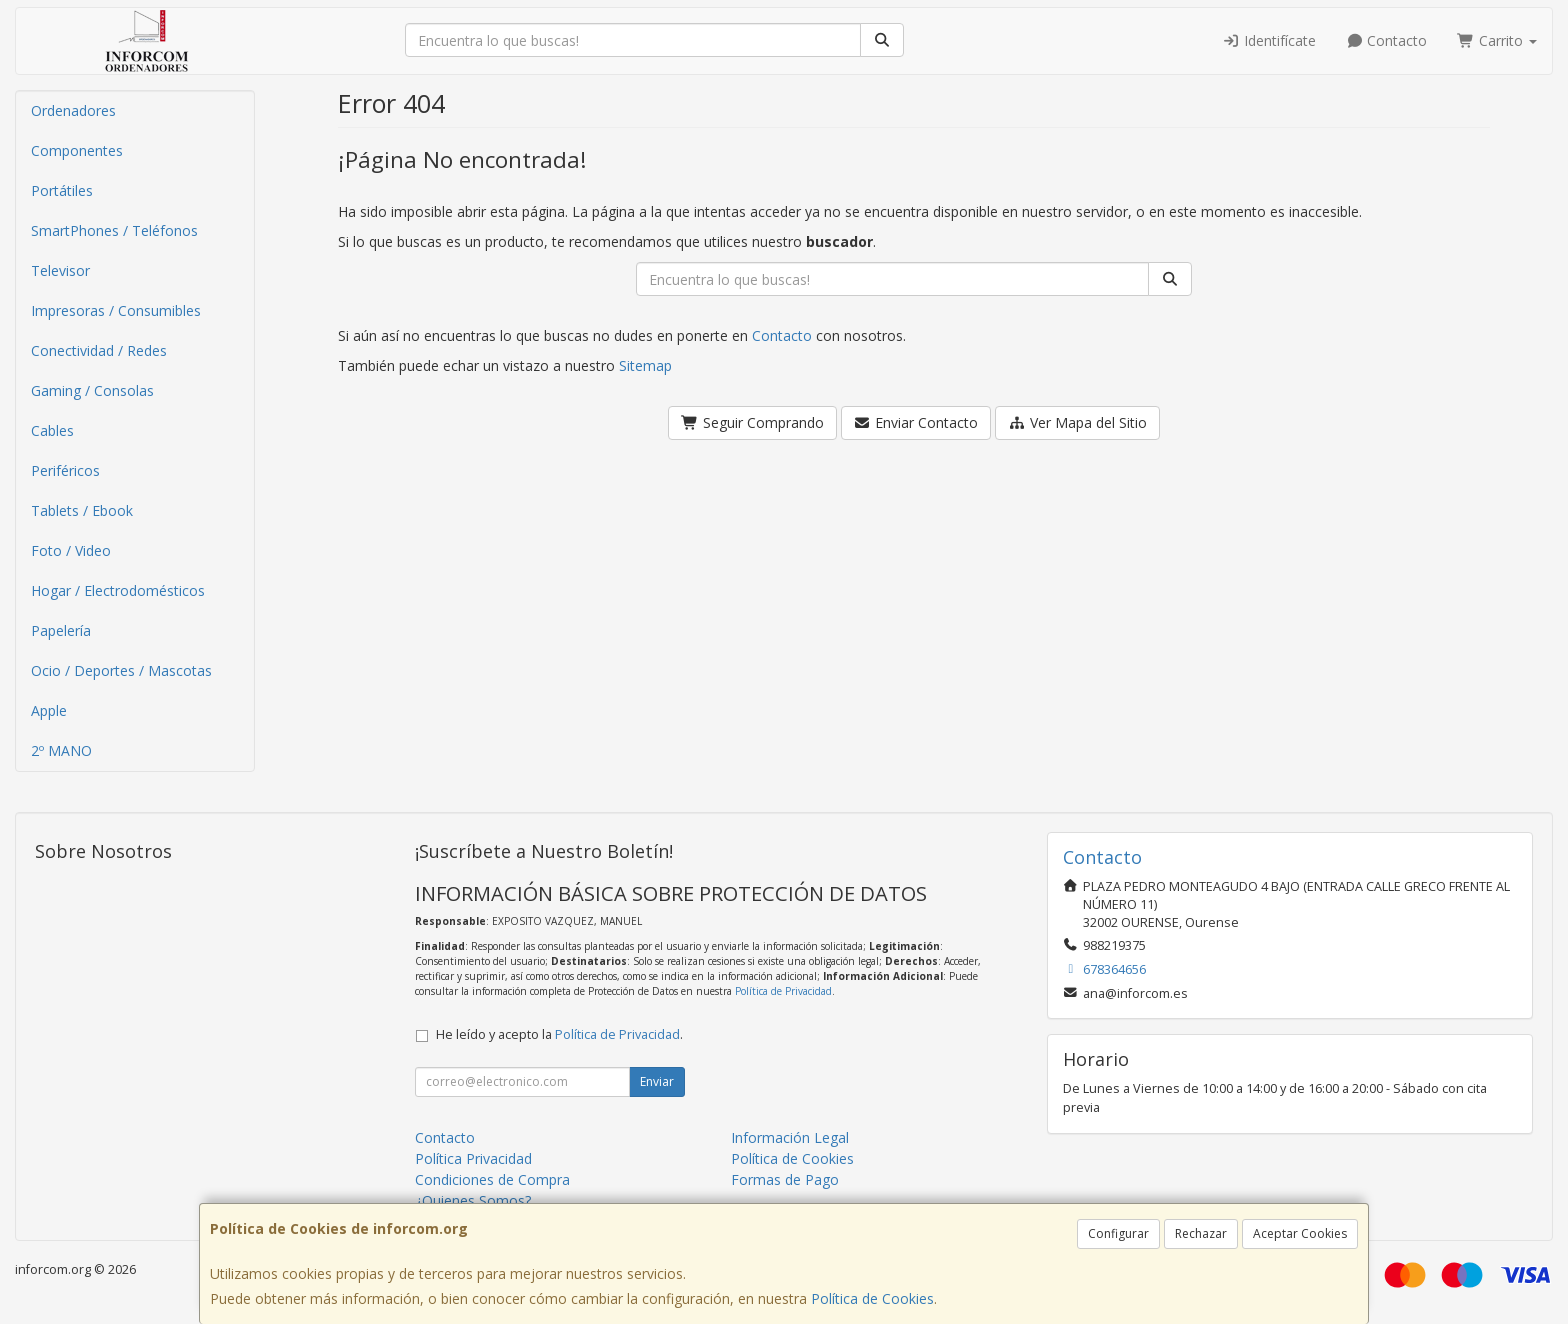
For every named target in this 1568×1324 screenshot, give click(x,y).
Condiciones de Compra (492, 1179)
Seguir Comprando (752, 422)
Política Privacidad (473, 1158)
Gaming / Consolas (92, 390)
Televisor (60, 270)
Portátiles (62, 190)
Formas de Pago (785, 1179)
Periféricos (65, 470)
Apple (49, 710)
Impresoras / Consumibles (116, 310)
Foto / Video (71, 550)
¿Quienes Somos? (473, 1200)
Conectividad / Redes (99, 350)
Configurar (1118, 1233)
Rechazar (1201, 1233)
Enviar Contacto (916, 422)
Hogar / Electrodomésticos (118, 590)
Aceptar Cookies (1300, 1233)
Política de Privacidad (783, 991)
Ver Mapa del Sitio (1077, 422)
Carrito (1497, 40)
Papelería (61, 630)
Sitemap (645, 365)
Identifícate (1269, 40)
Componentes (77, 150)
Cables (52, 430)
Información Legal (790, 1137)
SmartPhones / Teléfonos (114, 230)
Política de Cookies (872, 1298)
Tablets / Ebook (82, 510)
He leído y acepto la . (559, 1034)
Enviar (657, 1081)
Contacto (1387, 40)
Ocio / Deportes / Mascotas (121, 670)
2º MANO (61, 750)
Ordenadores (73, 110)
